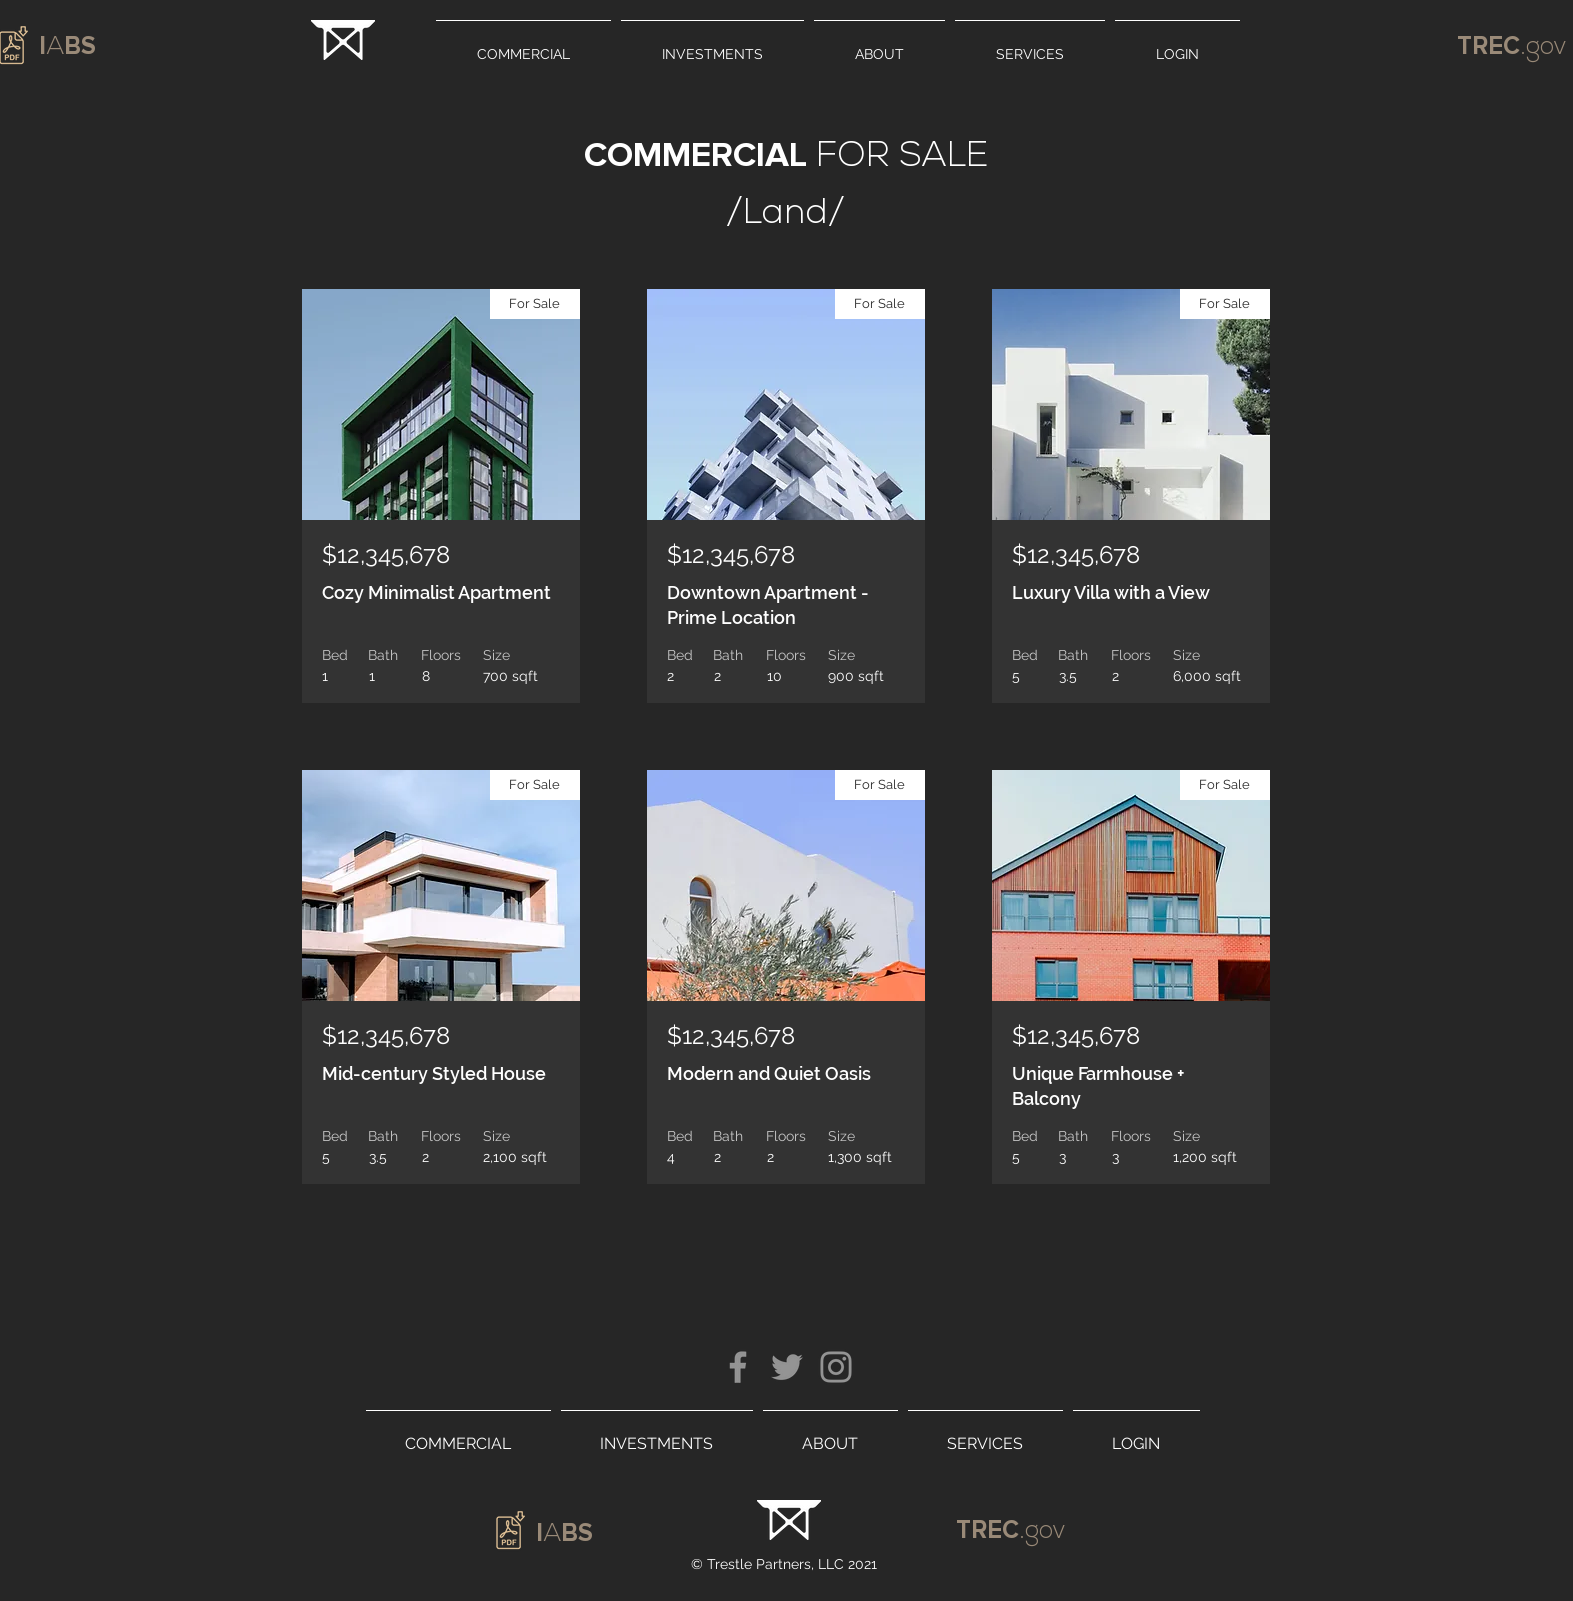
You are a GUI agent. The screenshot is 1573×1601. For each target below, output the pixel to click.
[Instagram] (836, 1367)
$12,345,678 (386, 554)
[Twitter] (787, 1367)
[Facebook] (738, 1367)
